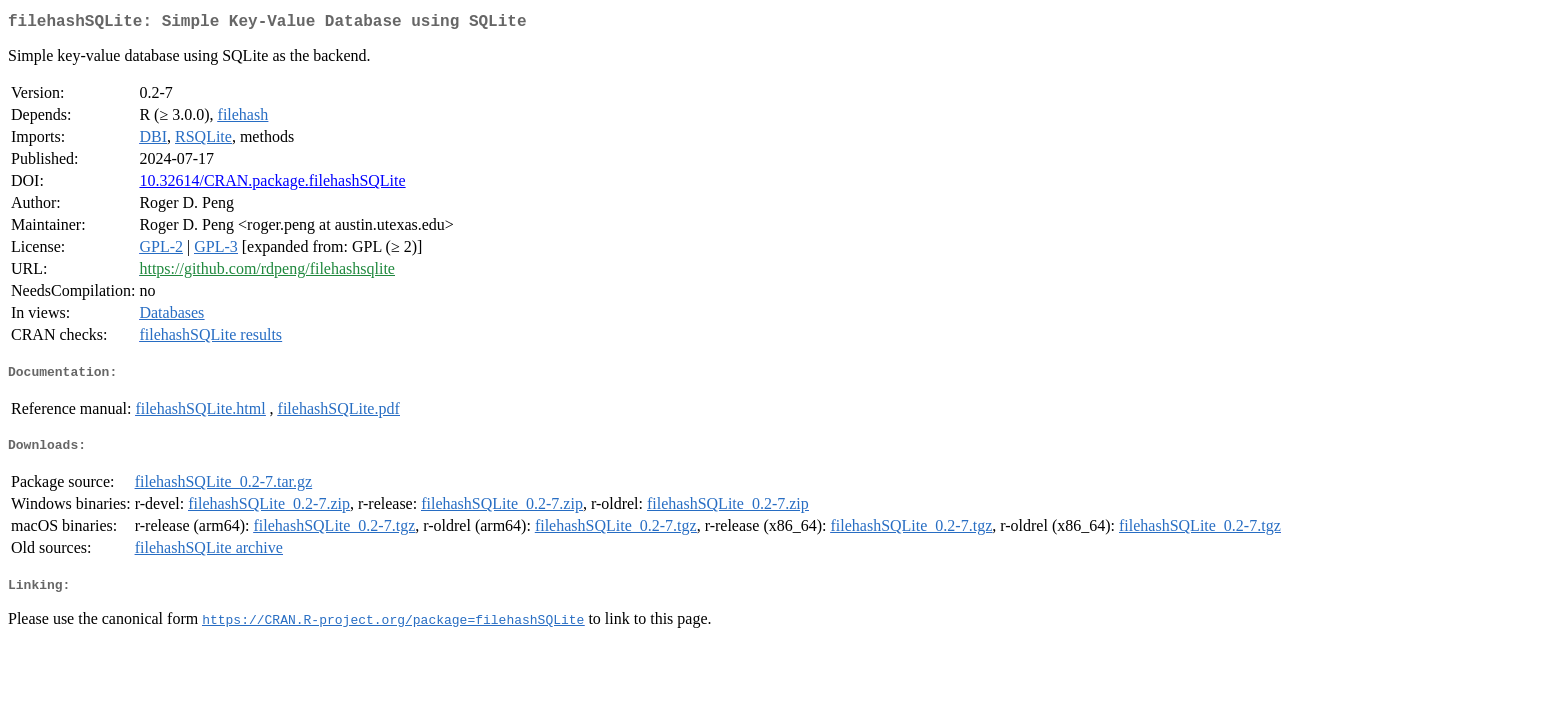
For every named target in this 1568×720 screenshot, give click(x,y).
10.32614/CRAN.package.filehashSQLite (272, 184)
